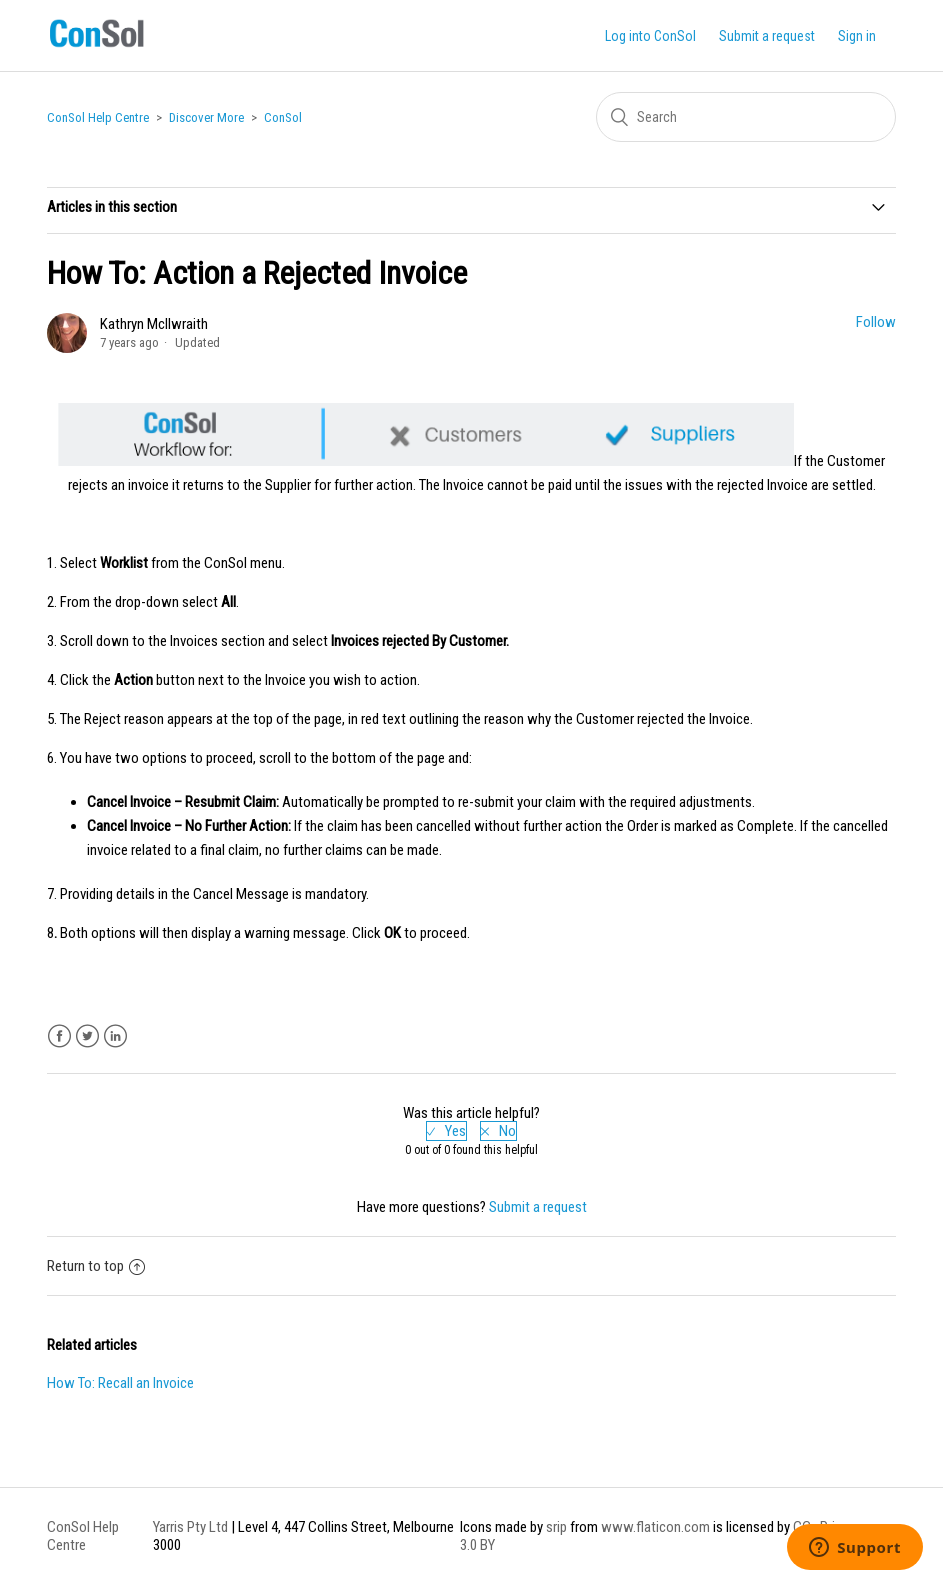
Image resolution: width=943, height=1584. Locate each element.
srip (556, 1527)
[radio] (446, 1131)
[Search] (746, 117)
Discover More (206, 117)
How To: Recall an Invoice (120, 1383)
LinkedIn (115, 1036)
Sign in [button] (857, 36)
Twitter (87, 1036)
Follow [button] (876, 322)
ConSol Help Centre (98, 117)
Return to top (96, 1266)
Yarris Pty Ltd (190, 1527)
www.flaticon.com (655, 1527)
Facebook (59, 1036)
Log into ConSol (650, 36)
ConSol (283, 117)
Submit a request (767, 36)
